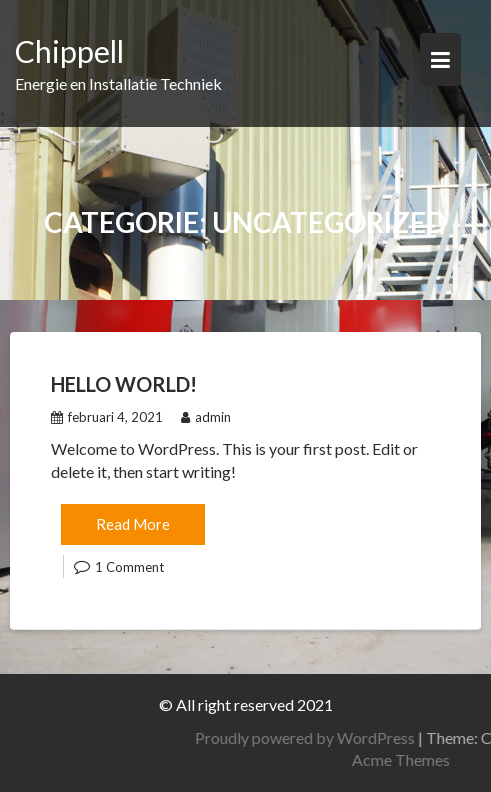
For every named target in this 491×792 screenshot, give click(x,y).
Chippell (69, 51)
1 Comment (129, 567)
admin (206, 417)
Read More (133, 524)
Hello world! (124, 384)
